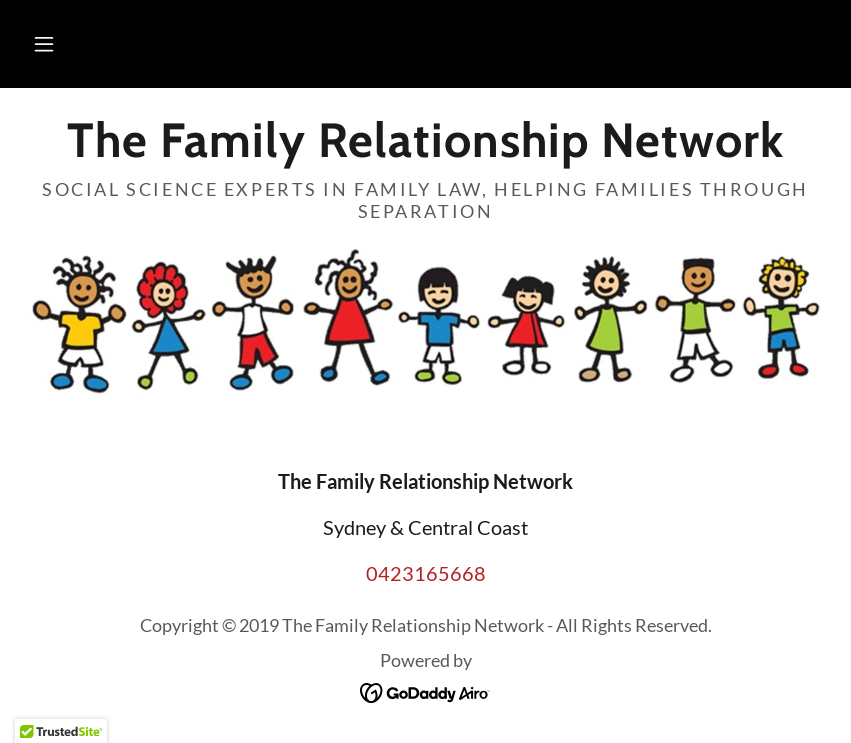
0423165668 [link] (426, 573)
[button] (44, 44)
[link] (425, 149)
